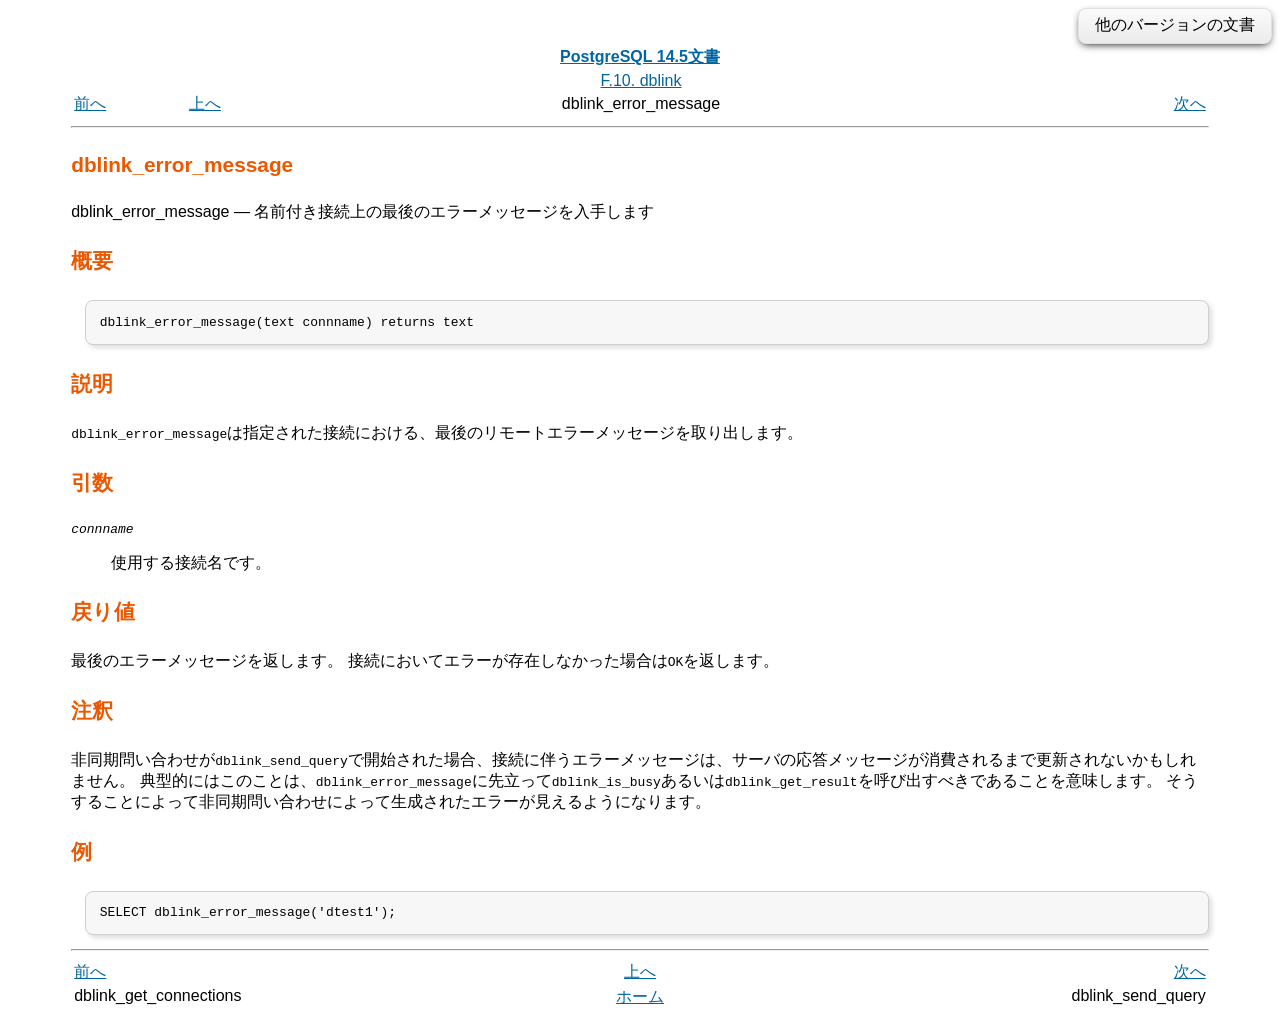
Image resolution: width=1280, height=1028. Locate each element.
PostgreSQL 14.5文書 (640, 56)
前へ (90, 103)
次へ (1190, 103)
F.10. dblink (641, 80)
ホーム (640, 1005)
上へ (205, 103)
